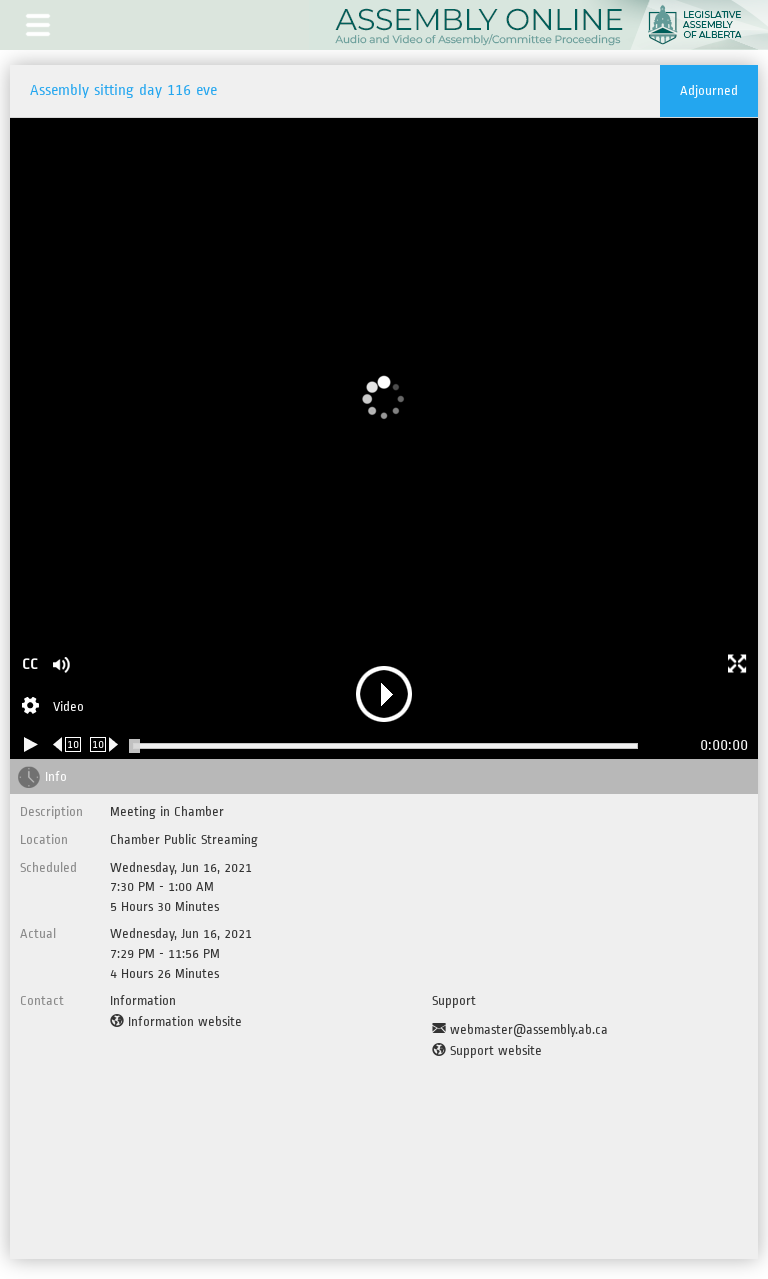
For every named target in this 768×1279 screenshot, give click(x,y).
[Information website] (176, 1022)
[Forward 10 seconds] (104, 744)
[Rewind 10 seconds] (67, 744)
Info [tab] (56, 776)
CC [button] (30, 664)
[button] (38, 25)
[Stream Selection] (53, 708)
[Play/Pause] (31, 744)
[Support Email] (520, 1030)
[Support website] (487, 1051)
